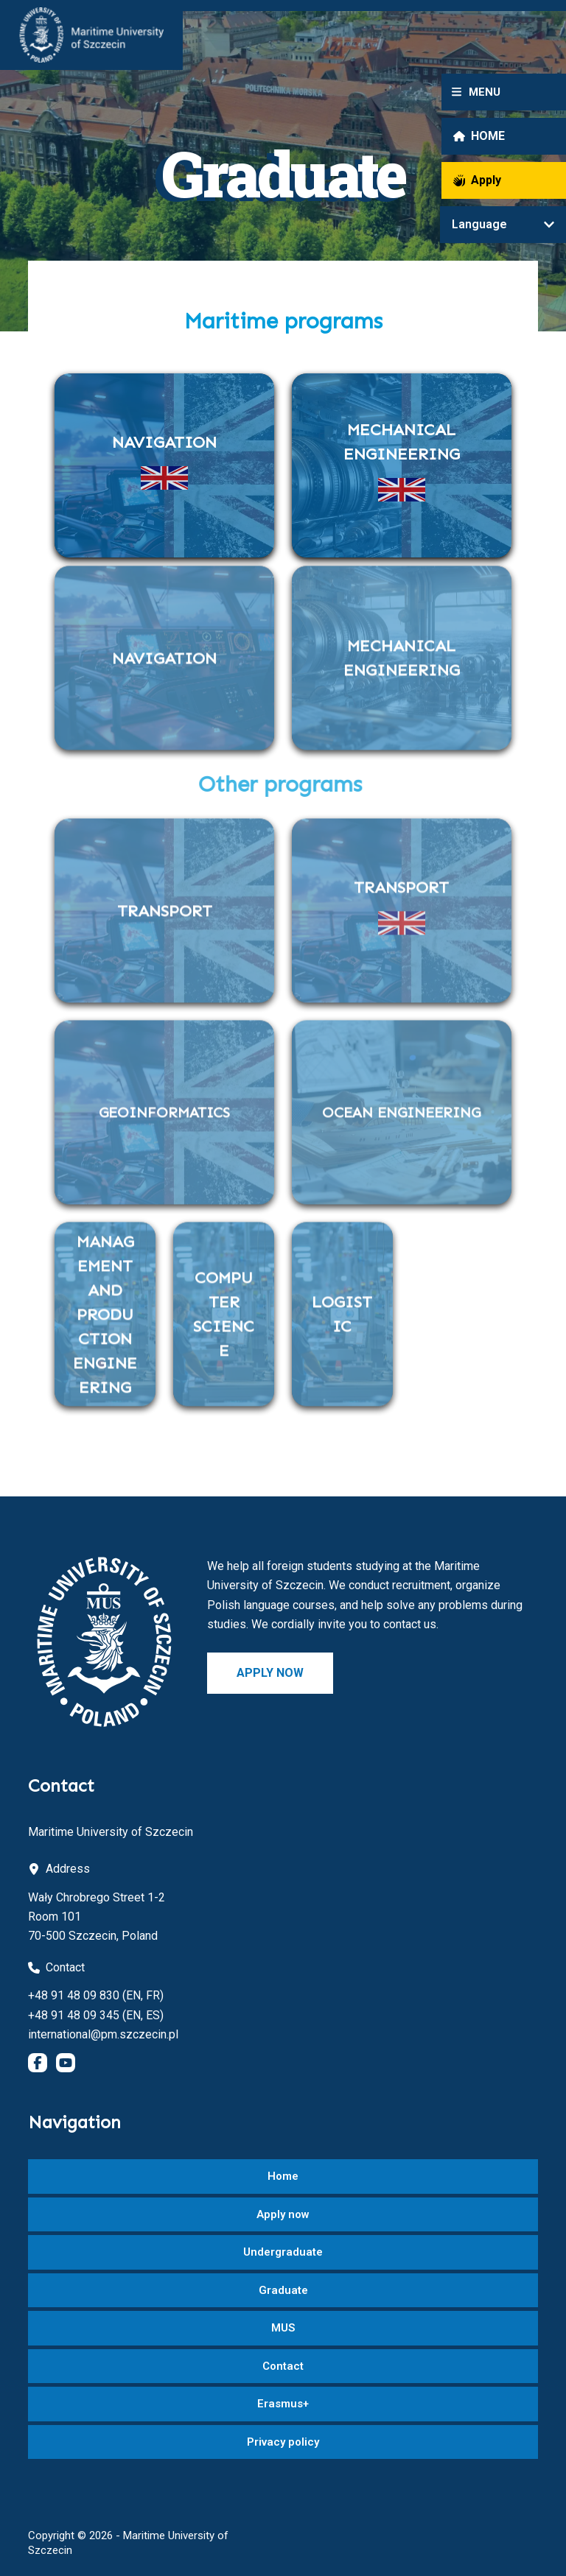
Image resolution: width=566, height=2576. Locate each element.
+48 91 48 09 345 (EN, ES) (96, 2015)
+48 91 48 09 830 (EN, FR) (96, 1995)
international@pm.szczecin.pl (103, 2034)
